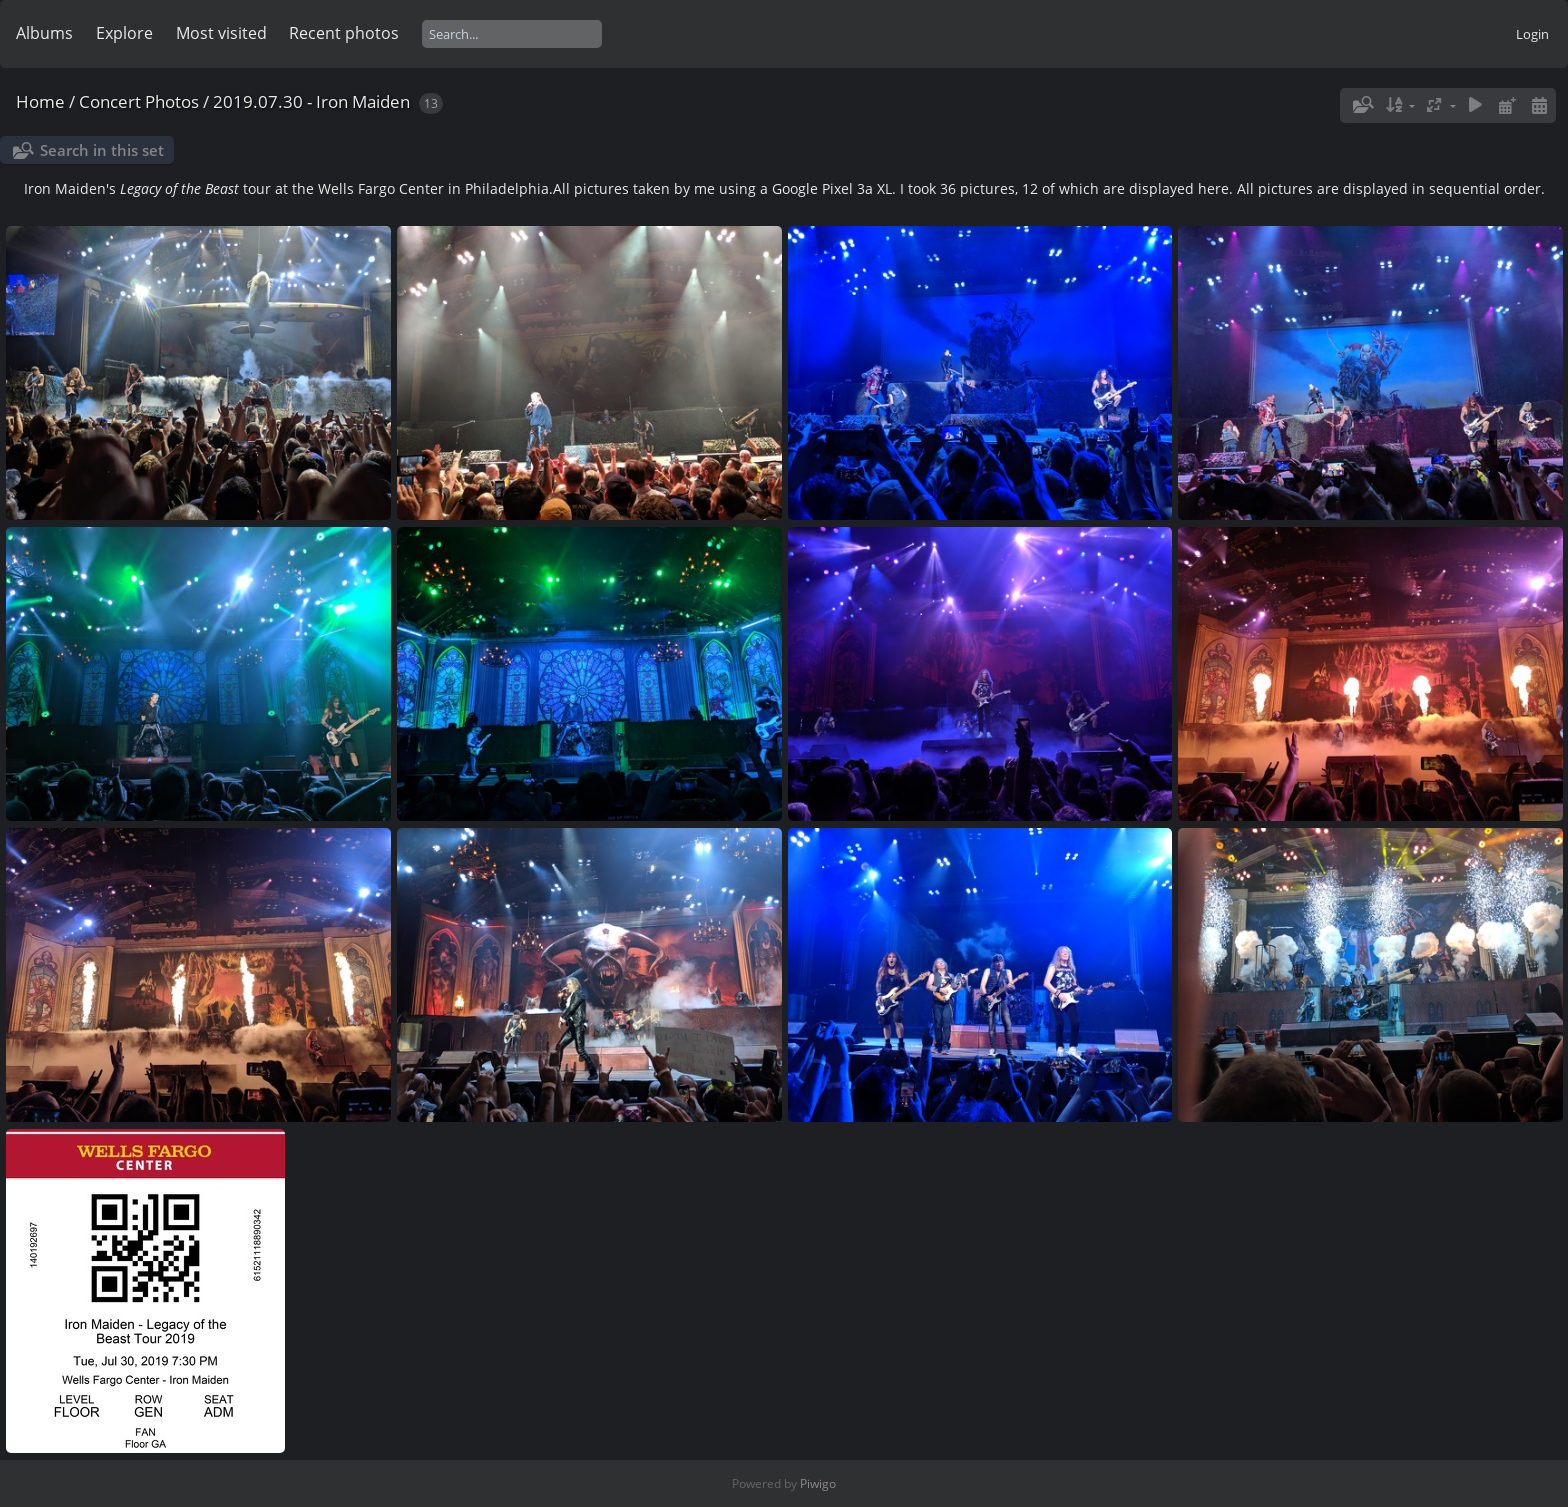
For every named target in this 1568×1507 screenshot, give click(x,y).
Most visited (221, 33)
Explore (124, 33)
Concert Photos (139, 101)
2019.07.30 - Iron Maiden (311, 101)
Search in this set (102, 150)
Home (40, 101)
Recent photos (344, 33)
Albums (44, 33)
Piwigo (818, 1483)
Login (1532, 34)
